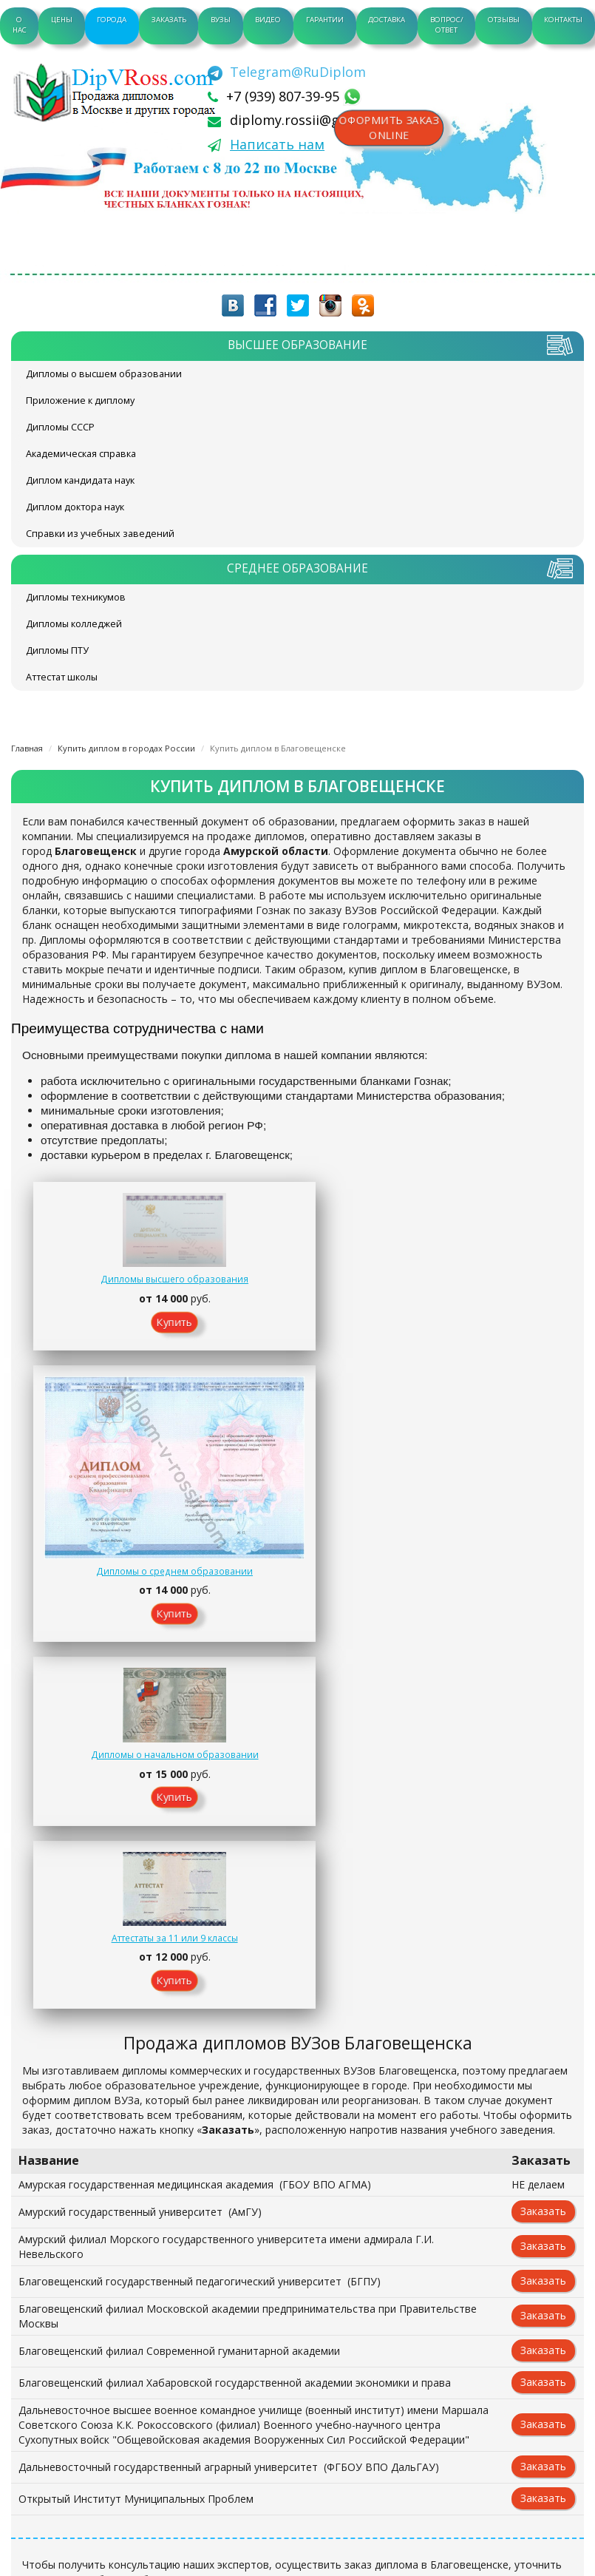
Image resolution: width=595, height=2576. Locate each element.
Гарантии (325, 19)
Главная (27, 748)
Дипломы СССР (60, 427)
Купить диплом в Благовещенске (278, 748)
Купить (100, 1340)
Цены (61, 19)
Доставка (386, 19)
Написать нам (277, 144)
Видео (268, 19)
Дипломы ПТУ (57, 650)
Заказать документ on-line (297, 2210)
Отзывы (504, 19)
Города (111, 19)
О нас (20, 25)
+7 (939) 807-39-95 (284, 96)
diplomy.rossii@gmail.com (313, 120)
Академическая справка (81, 453)
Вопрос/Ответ (446, 25)
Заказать (169, 19)
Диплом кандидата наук (80, 480)
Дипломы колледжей (74, 624)
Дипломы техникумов (76, 597)
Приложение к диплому (80, 400)
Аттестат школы (62, 677)
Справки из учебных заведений (100, 533)
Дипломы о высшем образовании (104, 374)
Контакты (563, 19)
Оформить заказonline (393, 129)
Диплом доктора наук (75, 507)
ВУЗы (221, 19)
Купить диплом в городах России (126, 748)
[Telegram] (287, 72)
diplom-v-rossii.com (118, 92)
